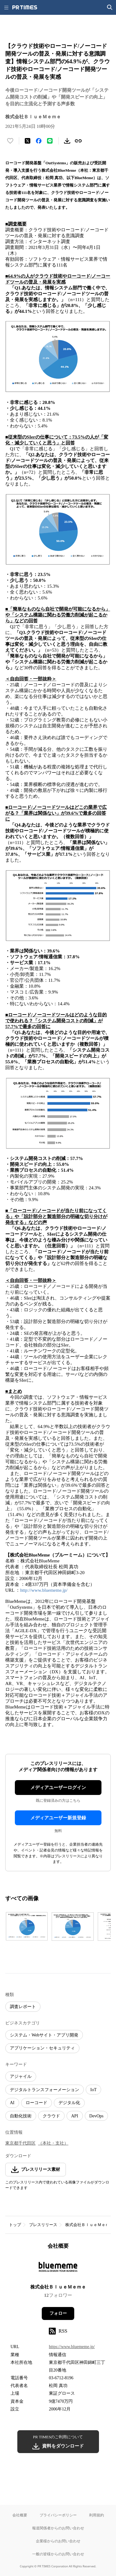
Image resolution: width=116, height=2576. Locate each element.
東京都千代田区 (20, 2143)
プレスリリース (43, 2224)
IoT (93, 2089)
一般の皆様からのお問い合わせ (58, 2554)
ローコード (36, 2102)
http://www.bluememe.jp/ (43, 1590)
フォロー (58, 2313)
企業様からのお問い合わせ (58, 2541)
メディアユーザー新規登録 (58, 1817)
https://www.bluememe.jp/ (72, 2346)
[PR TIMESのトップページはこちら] (24, 7)
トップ (15, 2224)
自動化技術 (21, 2116)
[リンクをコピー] (78, 141)
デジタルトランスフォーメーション (44, 2089)
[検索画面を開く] (110, 7)
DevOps (96, 2116)
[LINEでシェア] (50, 141)
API (74, 2116)
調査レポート (23, 2006)
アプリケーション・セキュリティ (42, 2048)
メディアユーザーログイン (58, 1787)
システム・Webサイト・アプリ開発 (44, 2035)
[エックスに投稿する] (27, 141)
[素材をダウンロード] (67, 141)
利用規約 (96, 2515)
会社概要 (19, 2515)
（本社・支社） (53, 2143)
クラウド (51, 2116)
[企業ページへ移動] (58, 2269)
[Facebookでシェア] (39, 141)
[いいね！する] (10, 141)
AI (12, 2102)
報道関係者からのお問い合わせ (58, 2528)
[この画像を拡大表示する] (27, 1926)
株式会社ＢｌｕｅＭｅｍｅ (89, 2224)
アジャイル (21, 2076)
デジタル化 (69, 2102)
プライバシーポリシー (58, 2515)
